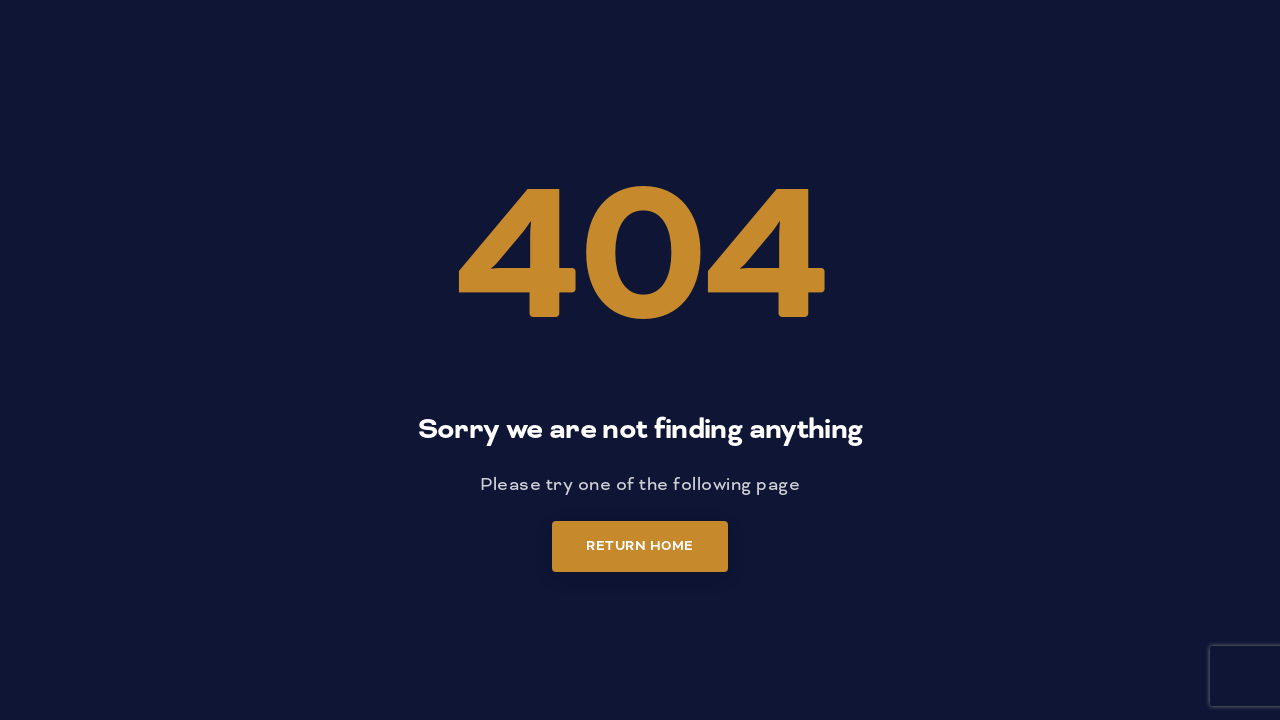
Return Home (640, 546)
